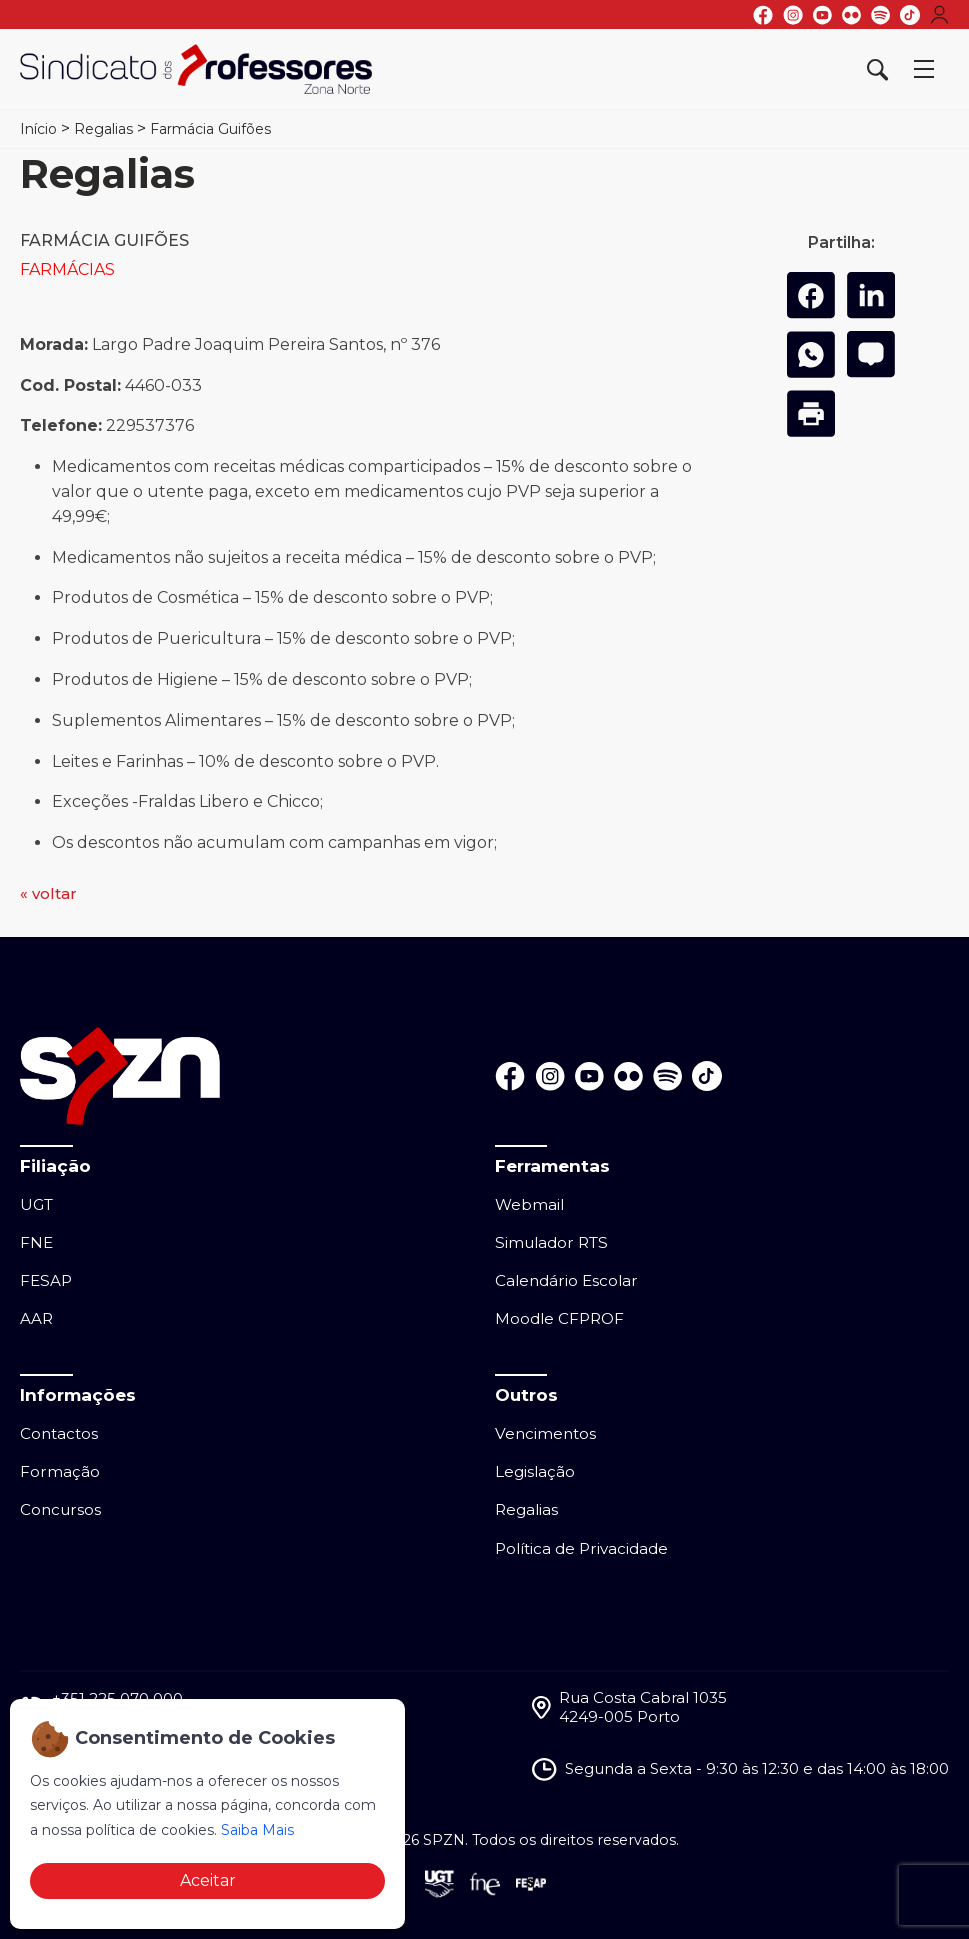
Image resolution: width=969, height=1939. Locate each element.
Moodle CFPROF (559, 1318)
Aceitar (208, 1880)
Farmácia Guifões (210, 129)
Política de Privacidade (581, 1548)
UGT (36, 1204)
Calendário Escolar (566, 1280)
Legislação (535, 1471)
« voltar (48, 893)
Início (38, 129)
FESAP (46, 1280)
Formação (60, 1471)
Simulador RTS (551, 1242)
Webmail (529, 1204)
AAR (36, 1318)
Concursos (60, 1509)
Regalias (103, 129)
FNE (36, 1242)
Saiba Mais (257, 1830)
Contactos (59, 1433)
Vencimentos (545, 1433)
